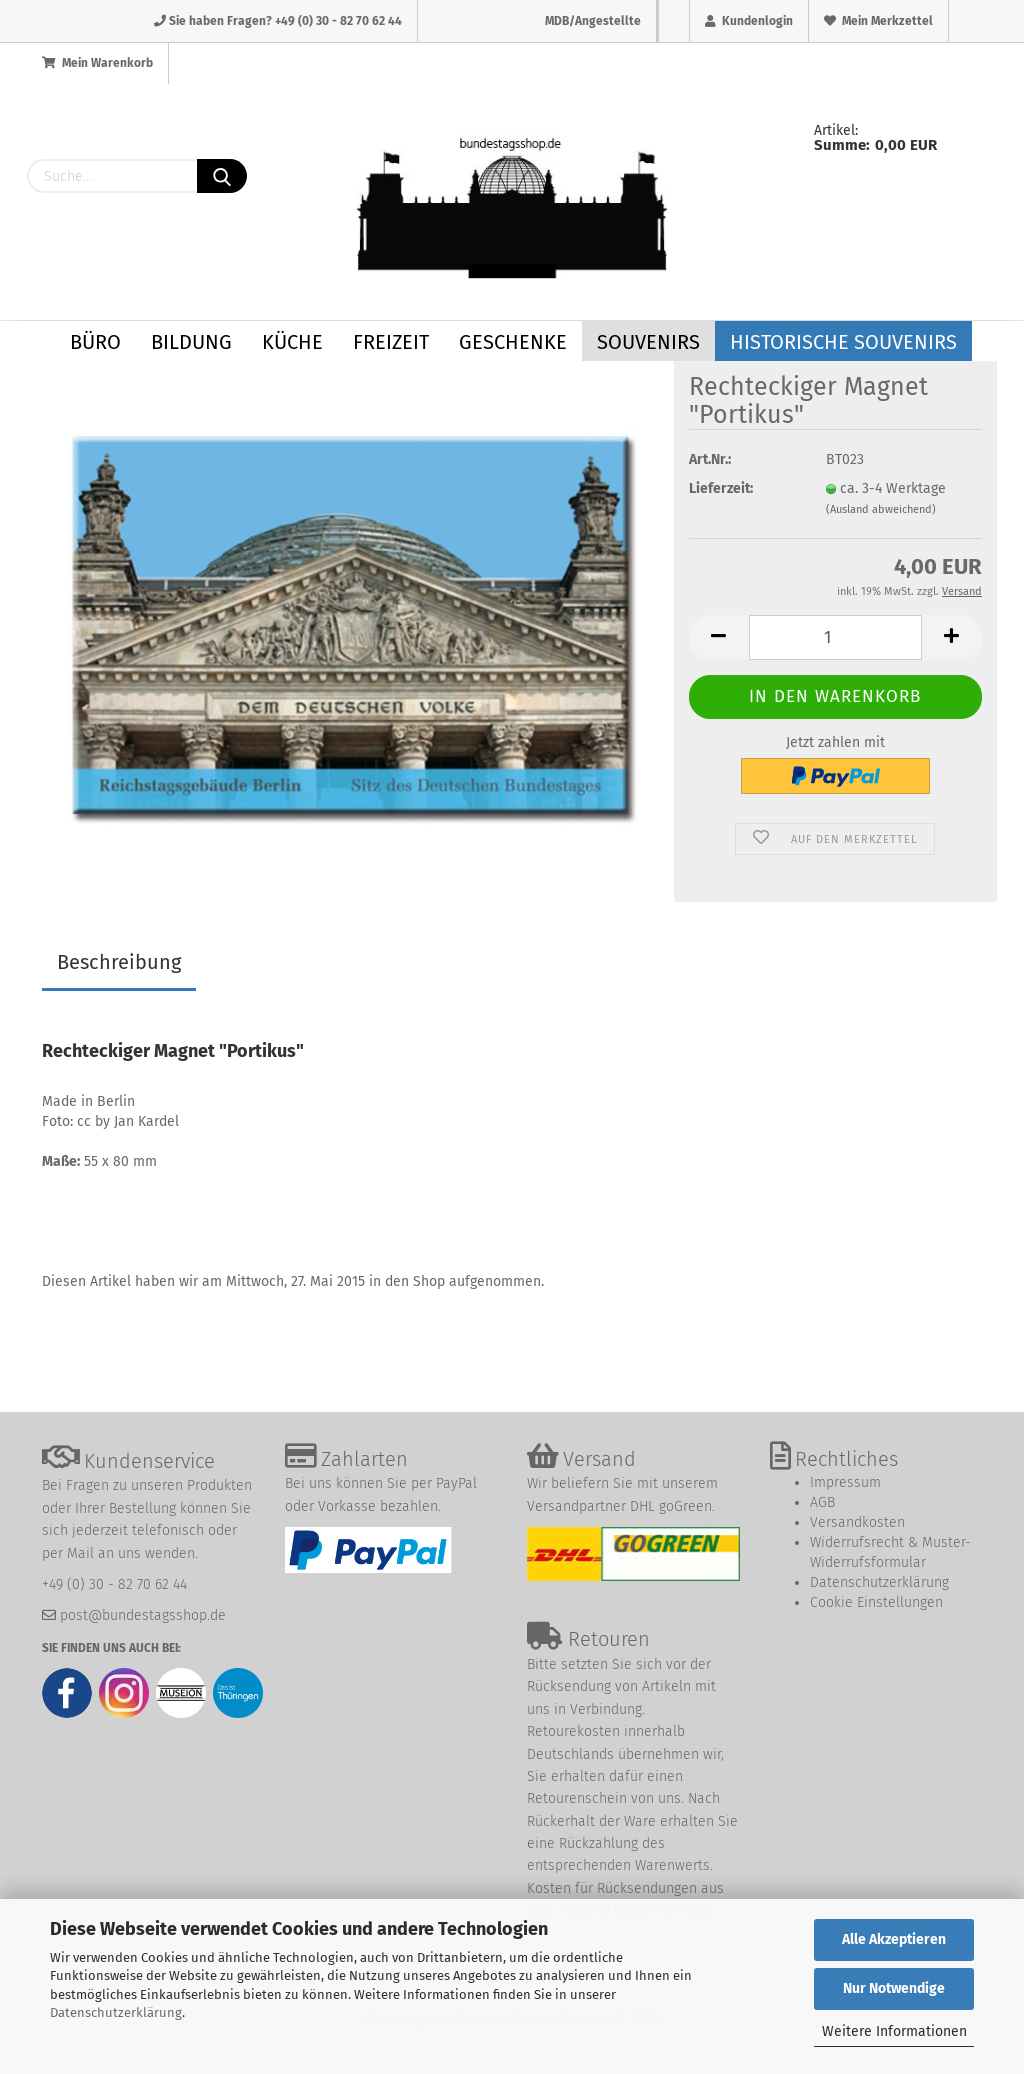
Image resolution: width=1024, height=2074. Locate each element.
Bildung (191, 342)
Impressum (845, 1482)
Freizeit (391, 342)
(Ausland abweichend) (881, 509)
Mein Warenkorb (97, 63)
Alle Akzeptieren (894, 1939)
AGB (822, 1502)
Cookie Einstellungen (876, 1602)
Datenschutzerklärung (116, 2012)
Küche (292, 342)
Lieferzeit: (721, 488)
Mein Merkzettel (878, 21)
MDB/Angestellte (593, 21)
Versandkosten (857, 1522)
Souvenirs (648, 342)
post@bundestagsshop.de (143, 1615)
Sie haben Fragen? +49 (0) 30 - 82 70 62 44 (278, 21)
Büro (95, 342)
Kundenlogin (749, 21)
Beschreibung (119, 962)
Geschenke (513, 342)
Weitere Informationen (894, 2031)
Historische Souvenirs (843, 342)
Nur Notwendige (894, 1988)
